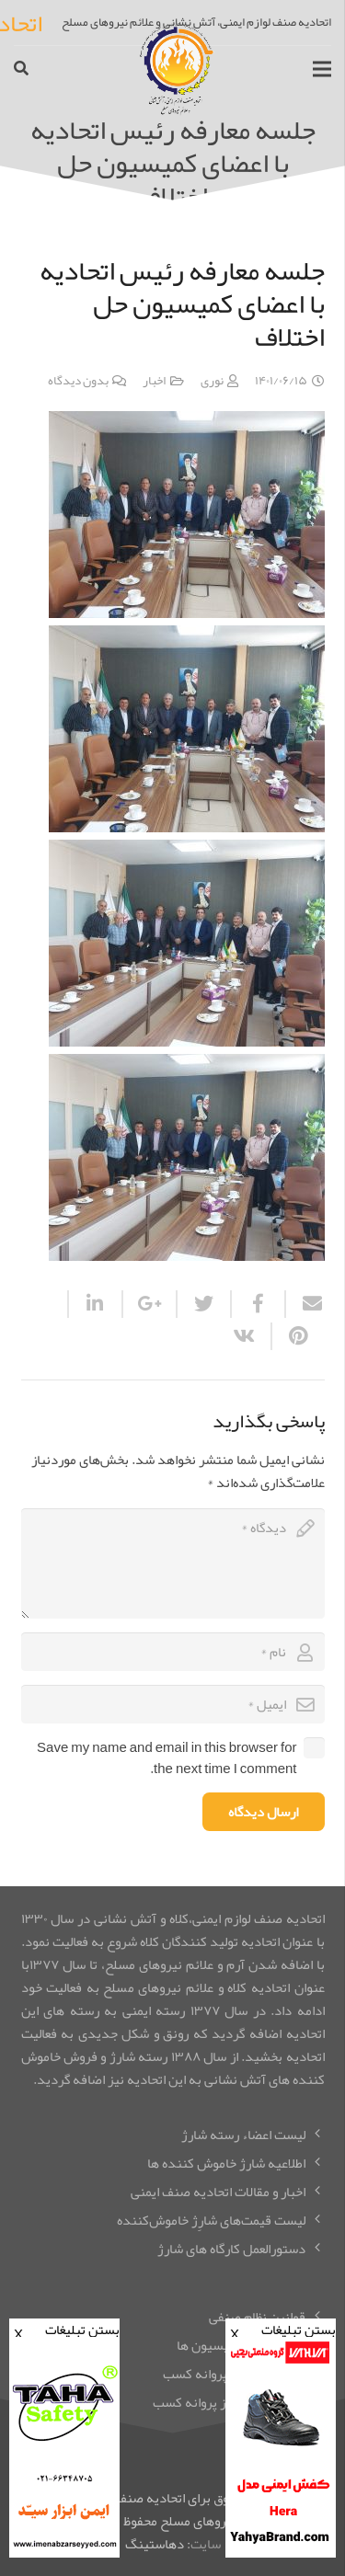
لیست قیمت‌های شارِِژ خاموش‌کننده (211, 2220)
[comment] (173, 1563)
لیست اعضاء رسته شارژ (243, 2134)
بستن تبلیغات (280, 2327)
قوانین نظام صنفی (257, 2316)
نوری (212, 380)
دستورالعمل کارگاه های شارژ (231, 2248)
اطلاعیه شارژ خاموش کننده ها (226, 2163)
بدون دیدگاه (78, 380)
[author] (173, 1651)
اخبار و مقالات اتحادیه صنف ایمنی (218, 2191)
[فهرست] (322, 69)
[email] (173, 1704)
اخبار (154, 380)
